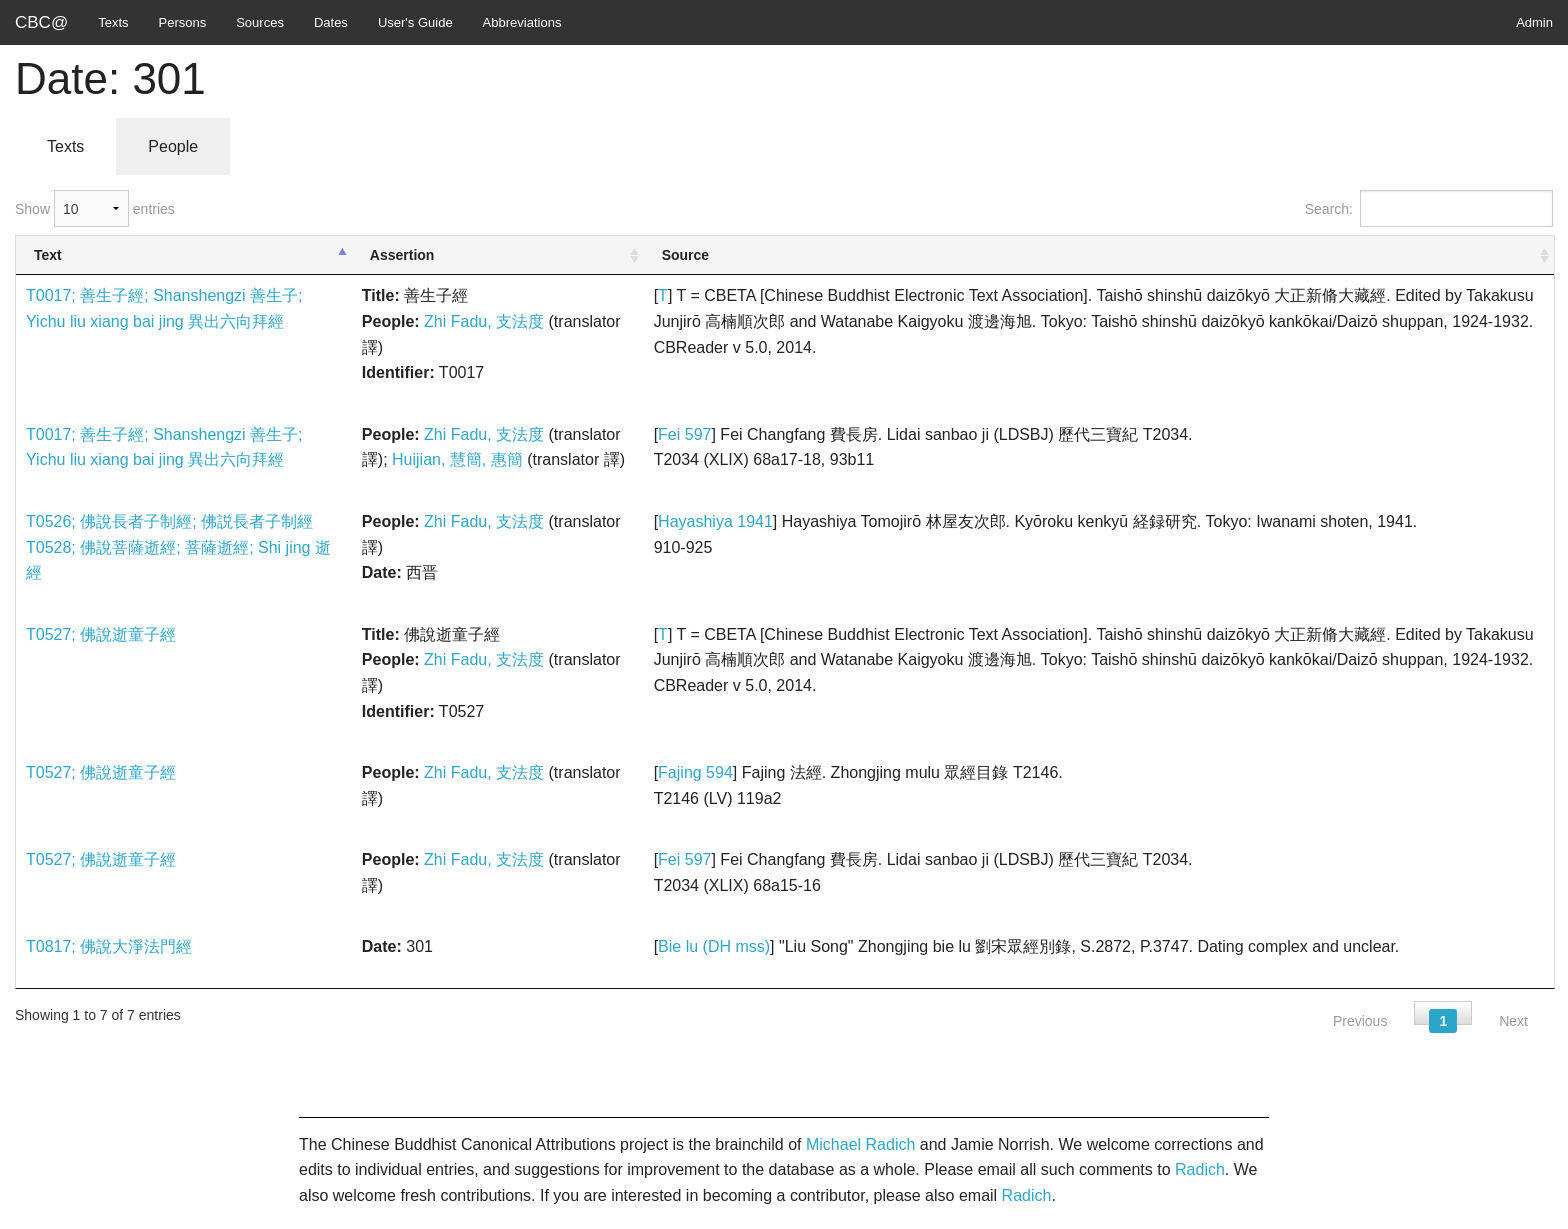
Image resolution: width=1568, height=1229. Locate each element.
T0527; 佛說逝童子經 (101, 634)
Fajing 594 (695, 772)
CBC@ (41, 22)
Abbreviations (522, 22)
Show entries (95, 208)
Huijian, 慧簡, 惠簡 (457, 459)
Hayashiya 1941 (715, 521)
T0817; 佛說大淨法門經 (109, 946)
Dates (331, 22)
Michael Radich (860, 1144)
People (173, 146)
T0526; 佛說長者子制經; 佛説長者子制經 (169, 521)
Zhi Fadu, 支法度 (484, 321)
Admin (1534, 22)
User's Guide (415, 22)
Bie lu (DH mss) (714, 946)
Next (1513, 1021)
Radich (1200, 1169)
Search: (1429, 208)
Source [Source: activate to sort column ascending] (685, 255)
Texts (113, 22)
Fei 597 (684, 434)
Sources (260, 22)
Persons (183, 22)
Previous (1360, 1021)
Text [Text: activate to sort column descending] (48, 255)
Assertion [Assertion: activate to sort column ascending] (402, 255)
